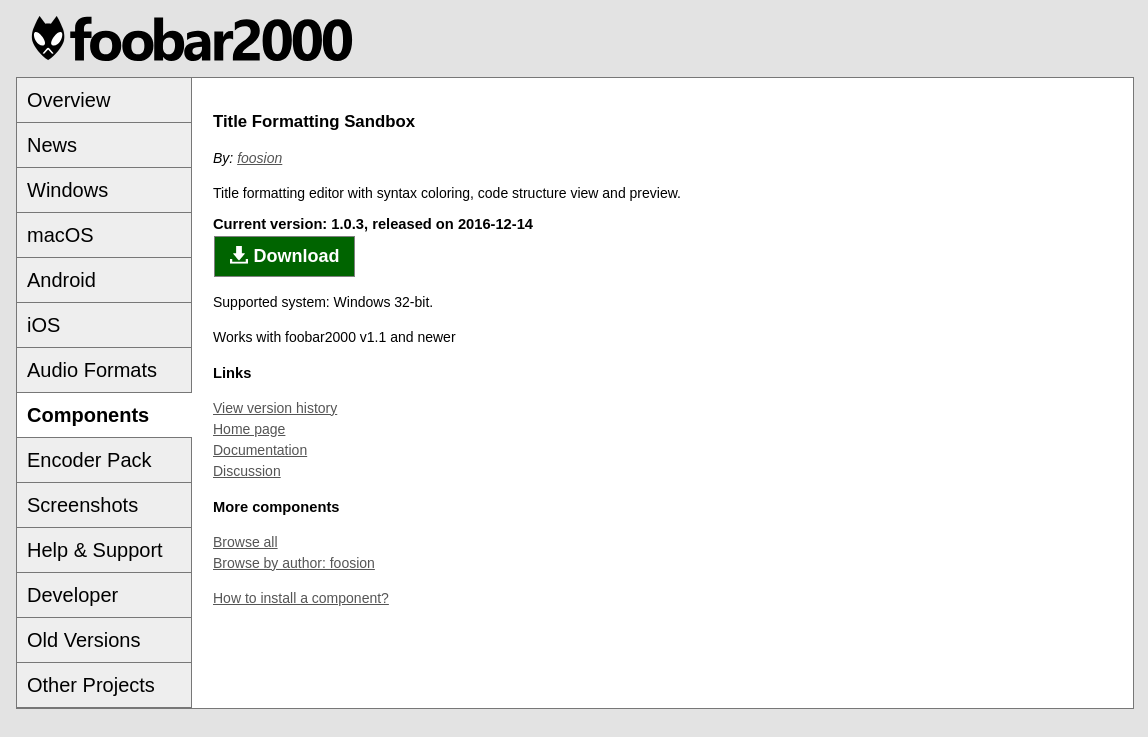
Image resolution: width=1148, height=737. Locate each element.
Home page (249, 429)
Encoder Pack (89, 460)
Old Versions (83, 640)
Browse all (245, 542)
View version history (275, 408)
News (52, 145)
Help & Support (95, 550)
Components (88, 415)
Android (61, 280)
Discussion (247, 471)
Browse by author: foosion (294, 563)
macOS (60, 235)
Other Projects (91, 685)
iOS (43, 325)
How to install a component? (301, 598)
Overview (68, 100)
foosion (259, 158)
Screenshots (82, 505)
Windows (67, 190)
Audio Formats (92, 370)
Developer (72, 595)
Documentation (260, 450)
